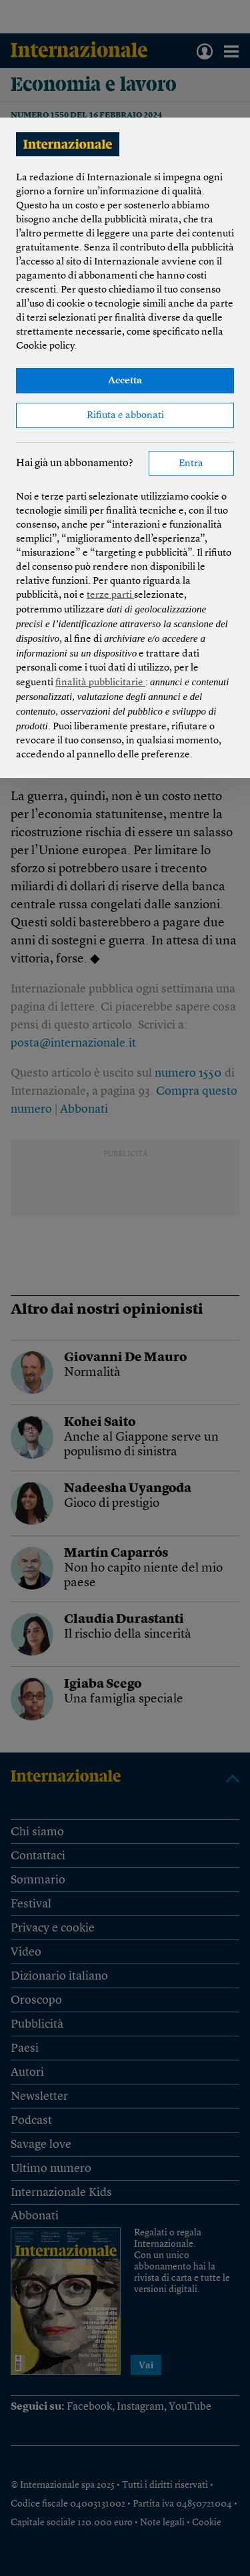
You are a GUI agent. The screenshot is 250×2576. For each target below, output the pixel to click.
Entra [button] (191, 464)
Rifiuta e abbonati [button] (125, 416)
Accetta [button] (125, 381)
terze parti (110, 595)
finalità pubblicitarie (100, 683)
